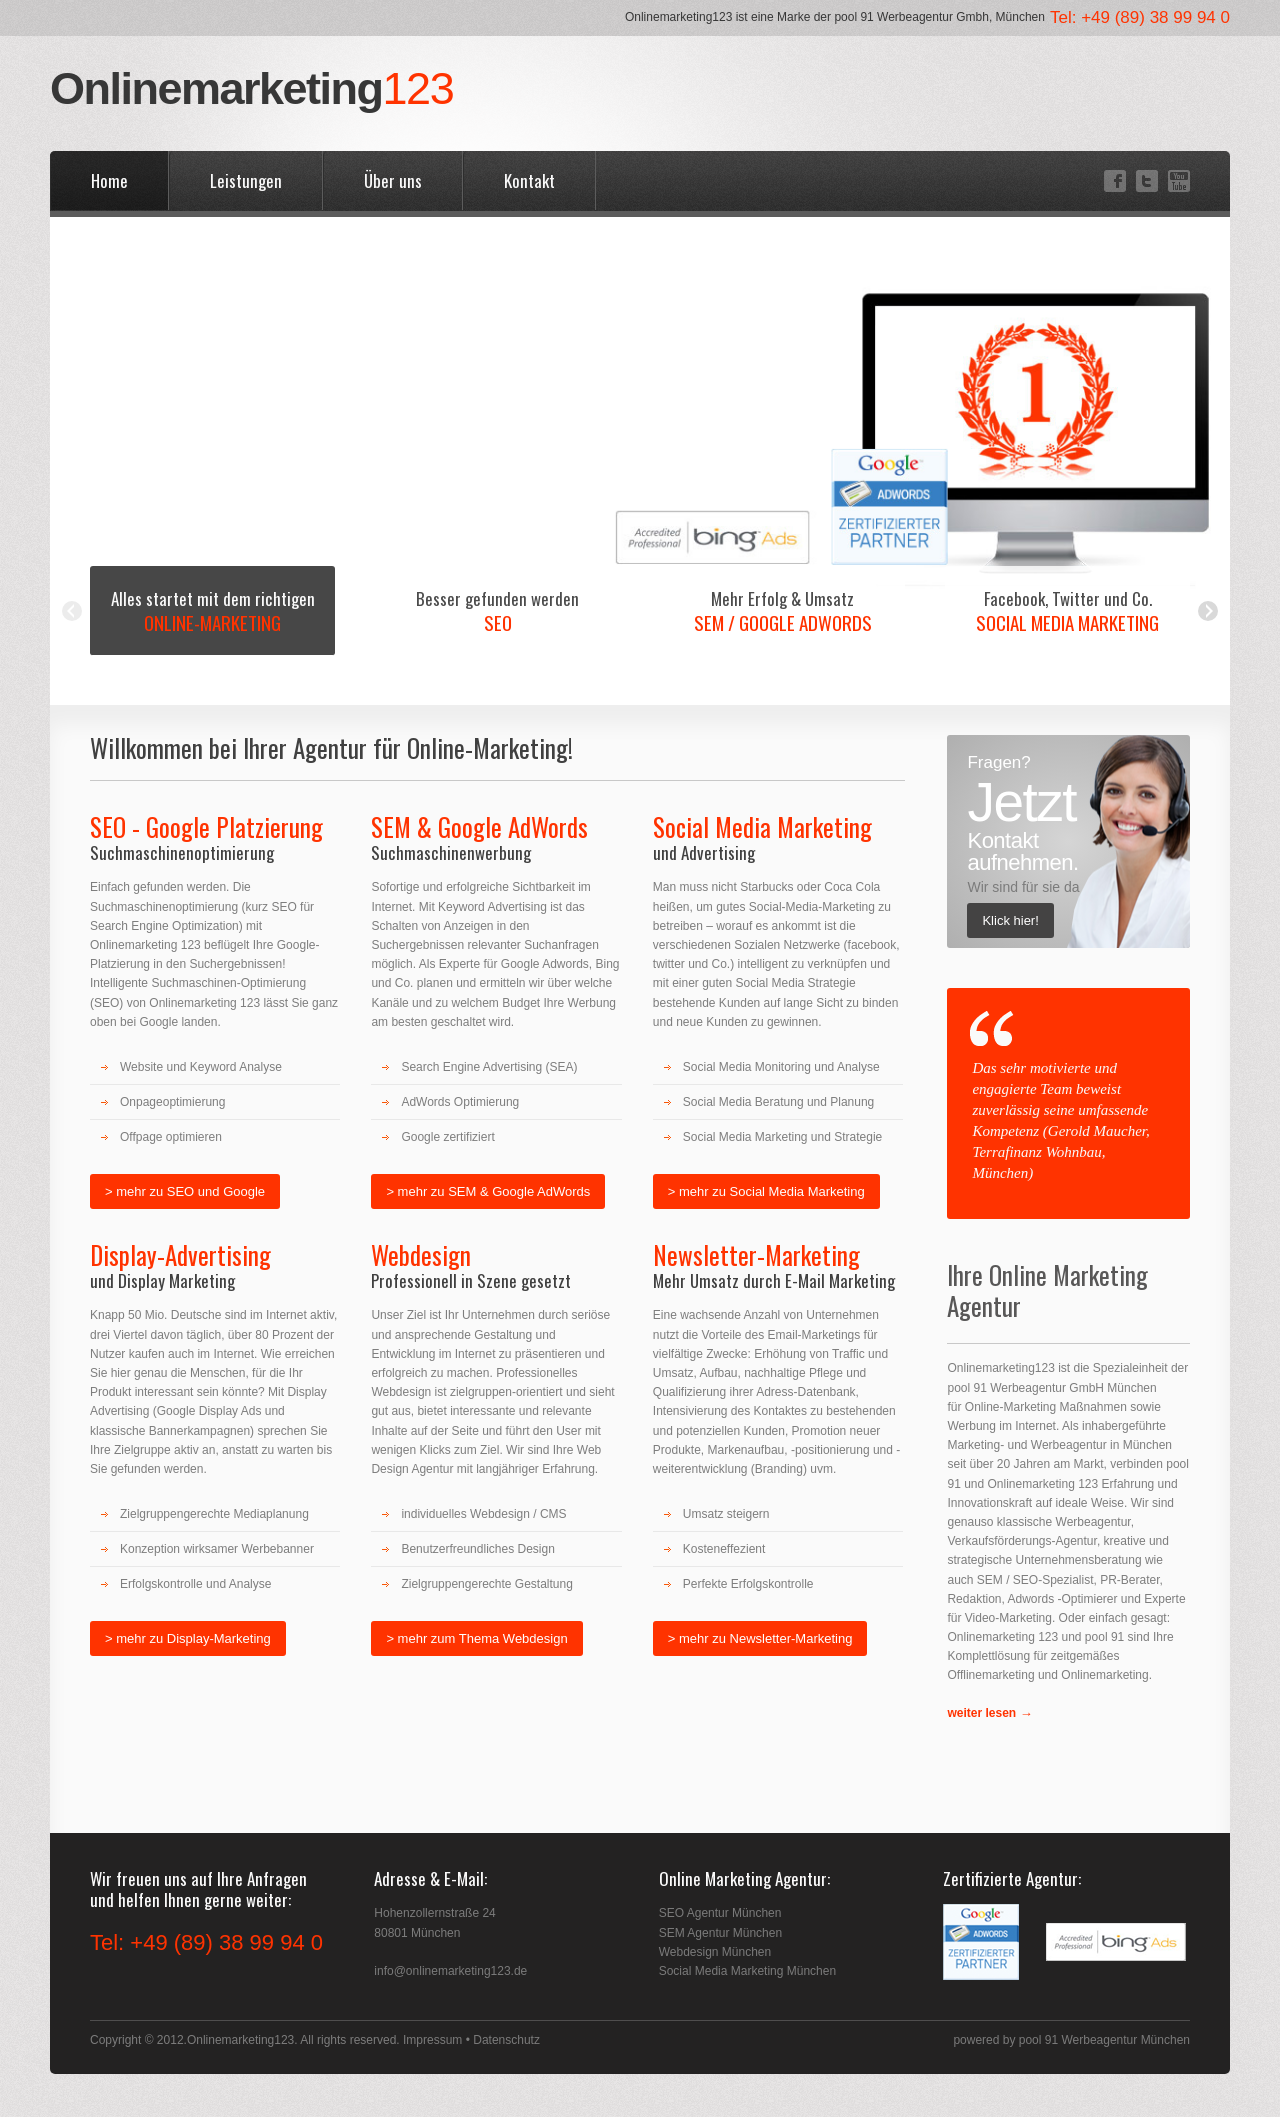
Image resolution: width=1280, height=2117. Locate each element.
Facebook (1113, 181)
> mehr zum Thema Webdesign (476, 1638)
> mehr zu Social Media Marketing (766, 1191)
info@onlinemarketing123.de (450, 1971)
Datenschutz (506, 2040)
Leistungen (246, 180)
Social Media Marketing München (747, 1971)
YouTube (1177, 181)
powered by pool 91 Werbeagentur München (1071, 2040)
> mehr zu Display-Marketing (188, 1638)
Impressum (432, 2040)
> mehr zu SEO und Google (185, 1191)
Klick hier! (1010, 920)
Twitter (1145, 181)
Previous (72, 611)
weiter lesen (981, 1713)
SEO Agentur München (720, 1913)
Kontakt (529, 180)
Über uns (393, 180)
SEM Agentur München (720, 1933)
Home (109, 180)
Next (1208, 611)
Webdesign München (715, 1952)
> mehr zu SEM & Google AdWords (488, 1191)
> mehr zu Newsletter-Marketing (760, 1638)
